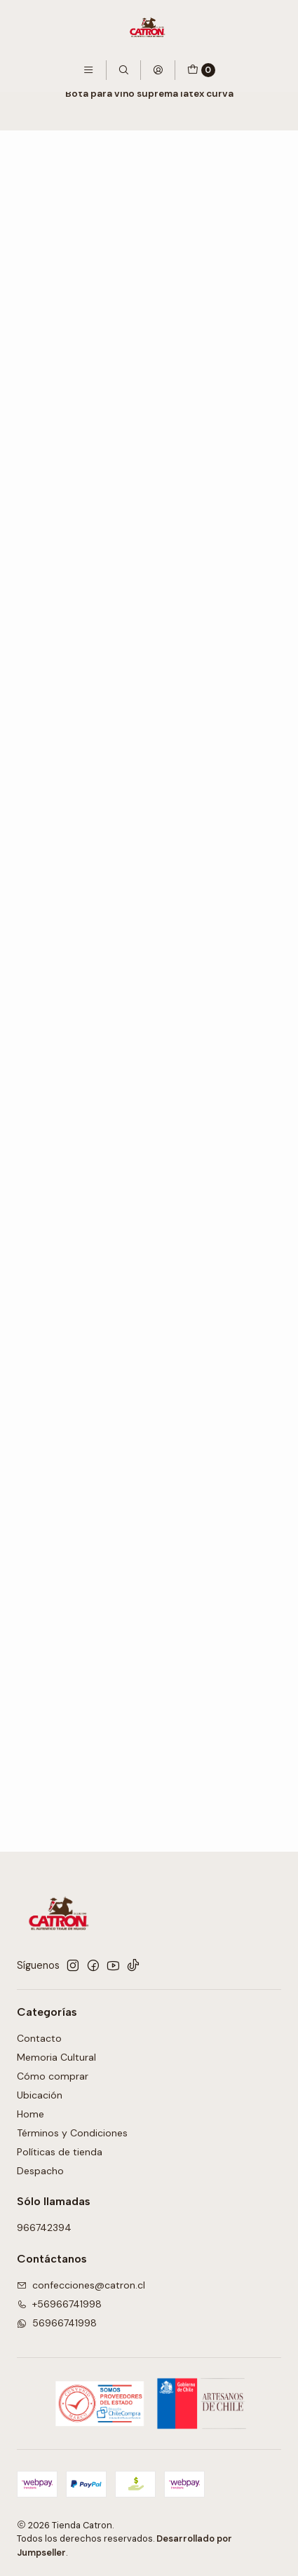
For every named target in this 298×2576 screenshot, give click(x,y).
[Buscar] (123, 70)
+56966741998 (59, 2304)
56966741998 (57, 2323)
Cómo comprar (52, 2076)
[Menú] (88, 70)
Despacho (40, 2170)
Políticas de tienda (59, 2151)
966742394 (44, 2227)
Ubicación (39, 2095)
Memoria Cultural (56, 2057)
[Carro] (200, 70)
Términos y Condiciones (72, 2133)
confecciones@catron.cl (81, 2285)
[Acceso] (157, 70)
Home (30, 2114)
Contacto (39, 2038)
